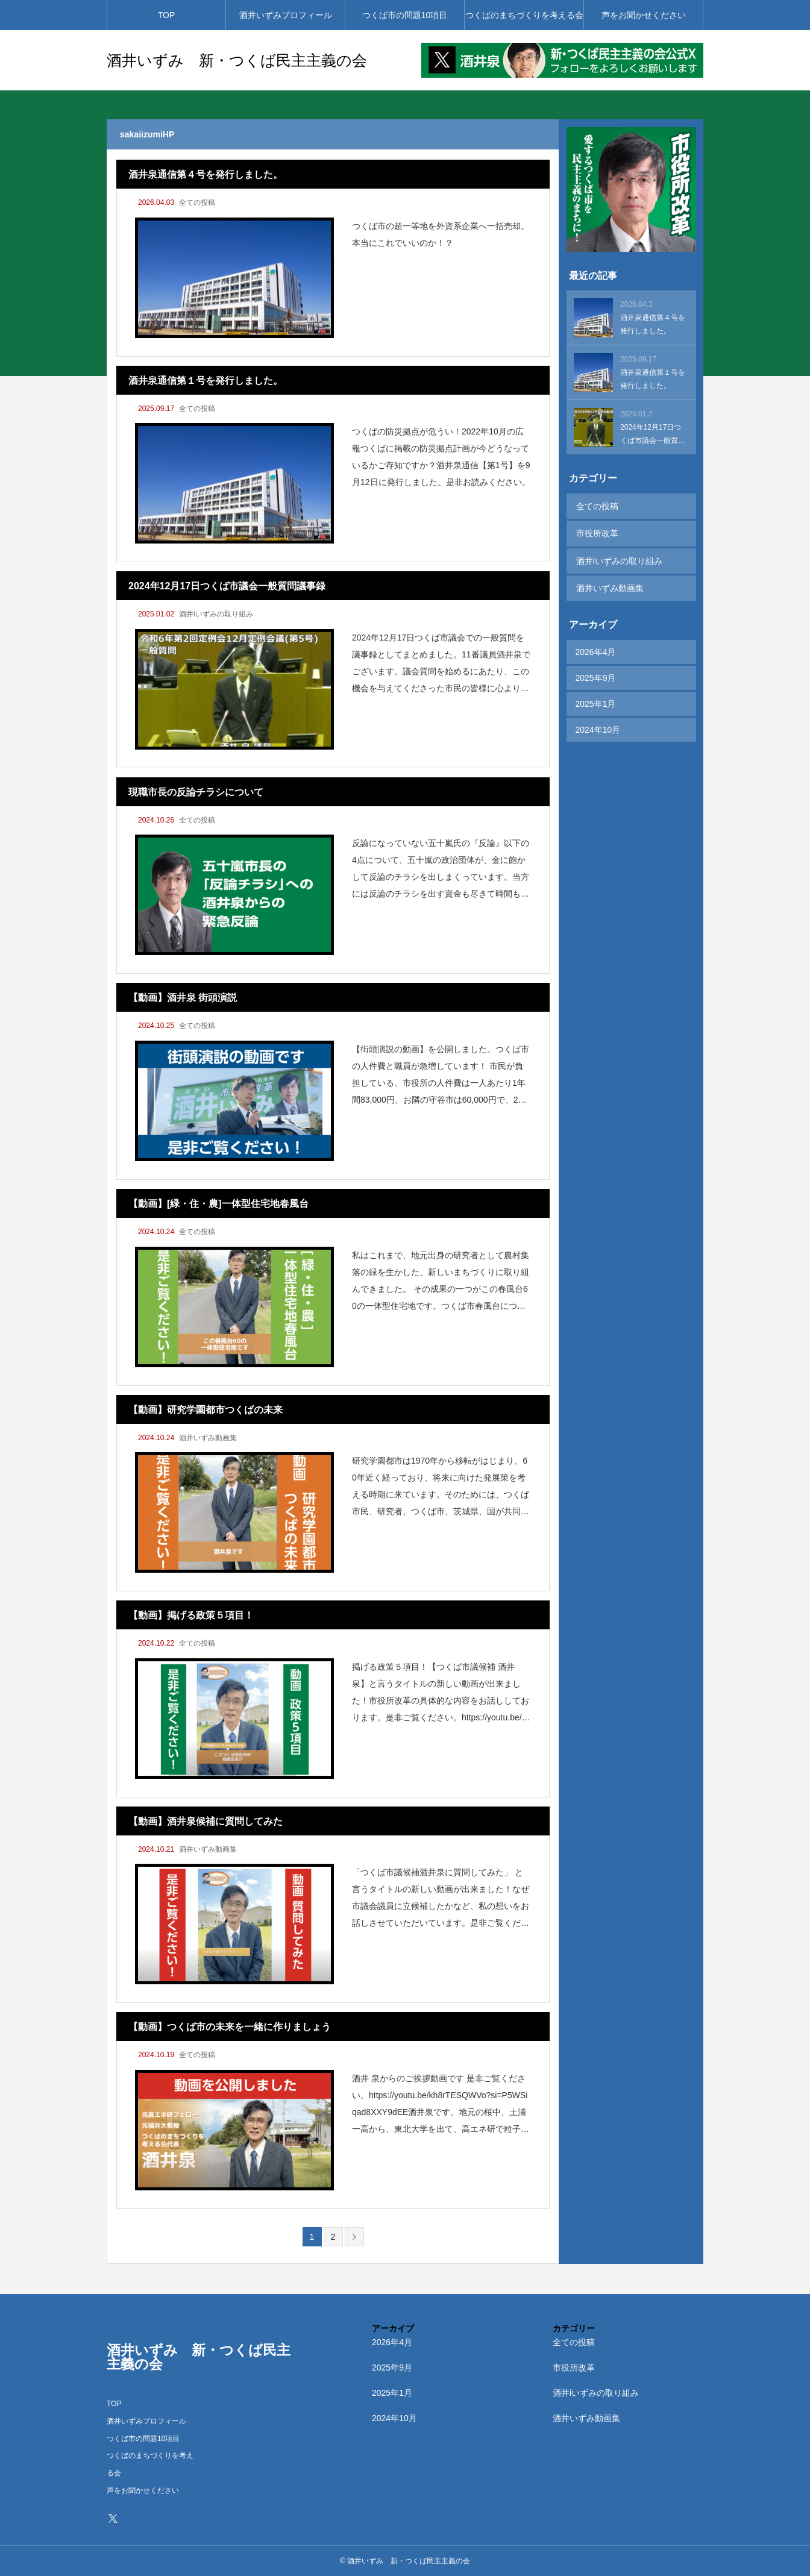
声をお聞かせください (643, 15)
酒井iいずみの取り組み (216, 614)
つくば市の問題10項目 (405, 15)
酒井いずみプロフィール (285, 15)
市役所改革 (597, 531)
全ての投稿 (197, 202)
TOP (166, 15)
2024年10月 (598, 724)
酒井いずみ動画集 (208, 1438)
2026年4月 (596, 646)
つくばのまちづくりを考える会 (524, 15)
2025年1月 (596, 698)
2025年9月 (596, 672)
